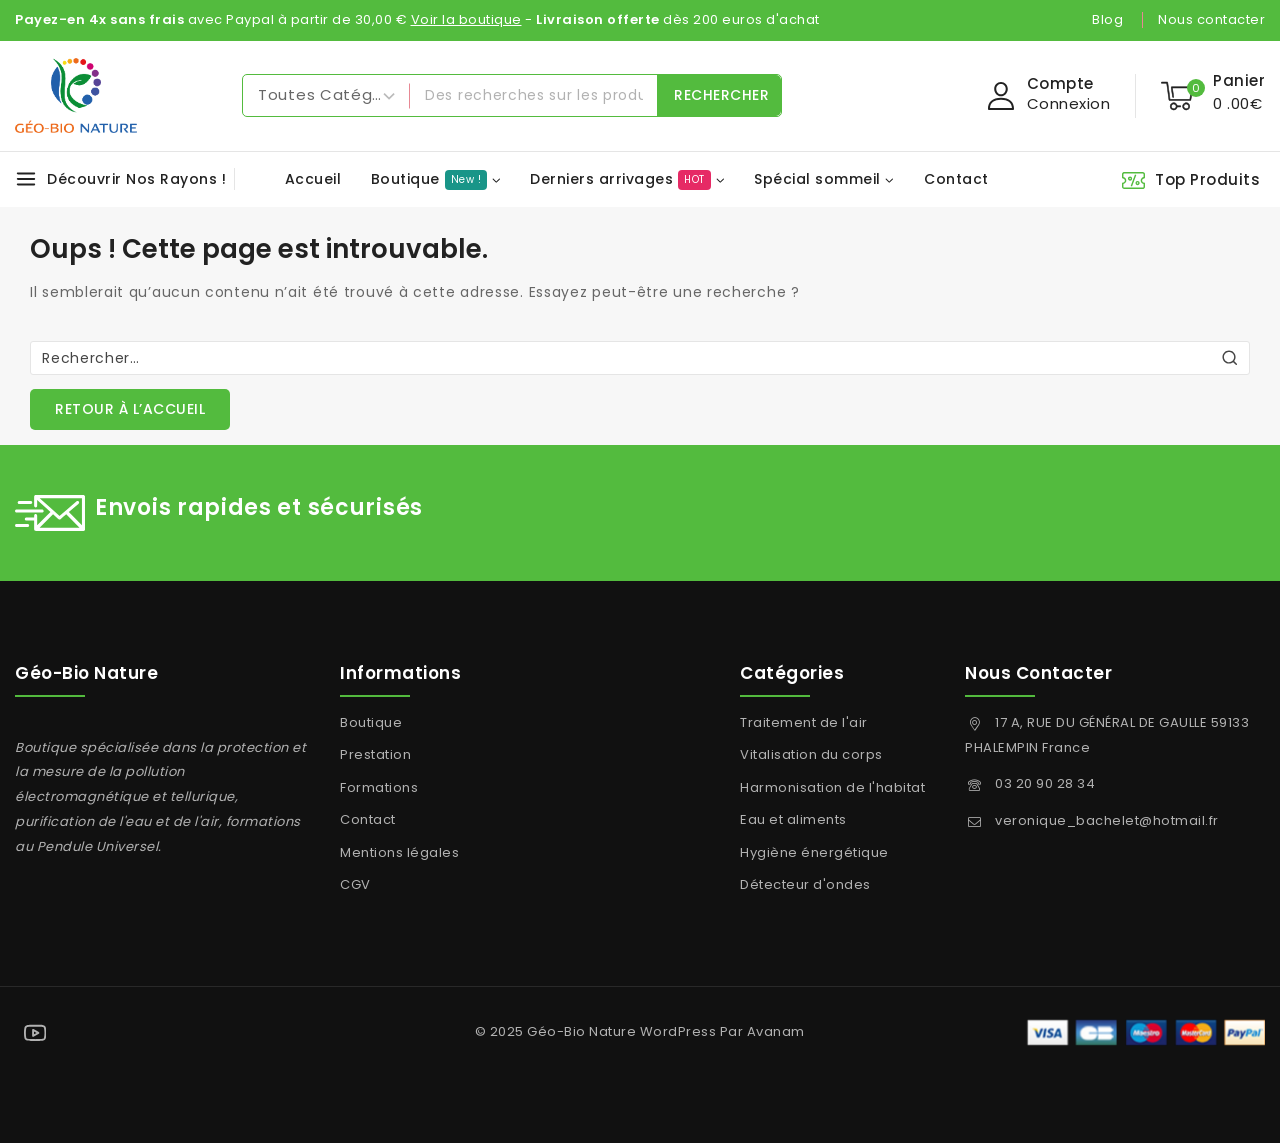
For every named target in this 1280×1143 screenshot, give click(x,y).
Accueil (313, 179)
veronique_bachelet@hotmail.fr (1107, 820)
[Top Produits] (1193, 179)
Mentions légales (399, 852)
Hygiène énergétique (814, 852)
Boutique (371, 722)
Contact (956, 179)
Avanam (776, 1031)
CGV (355, 884)
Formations (379, 787)
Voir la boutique (466, 19)
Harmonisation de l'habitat (832, 787)
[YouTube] (35, 1032)
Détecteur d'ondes (805, 884)
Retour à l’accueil (130, 409)
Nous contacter (1211, 19)
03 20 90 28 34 (1045, 783)
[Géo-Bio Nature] (76, 95)
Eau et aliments (793, 819)
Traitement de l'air (804, 722)
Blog (1107, 19)
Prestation (375, 754)
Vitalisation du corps (811, 754)
